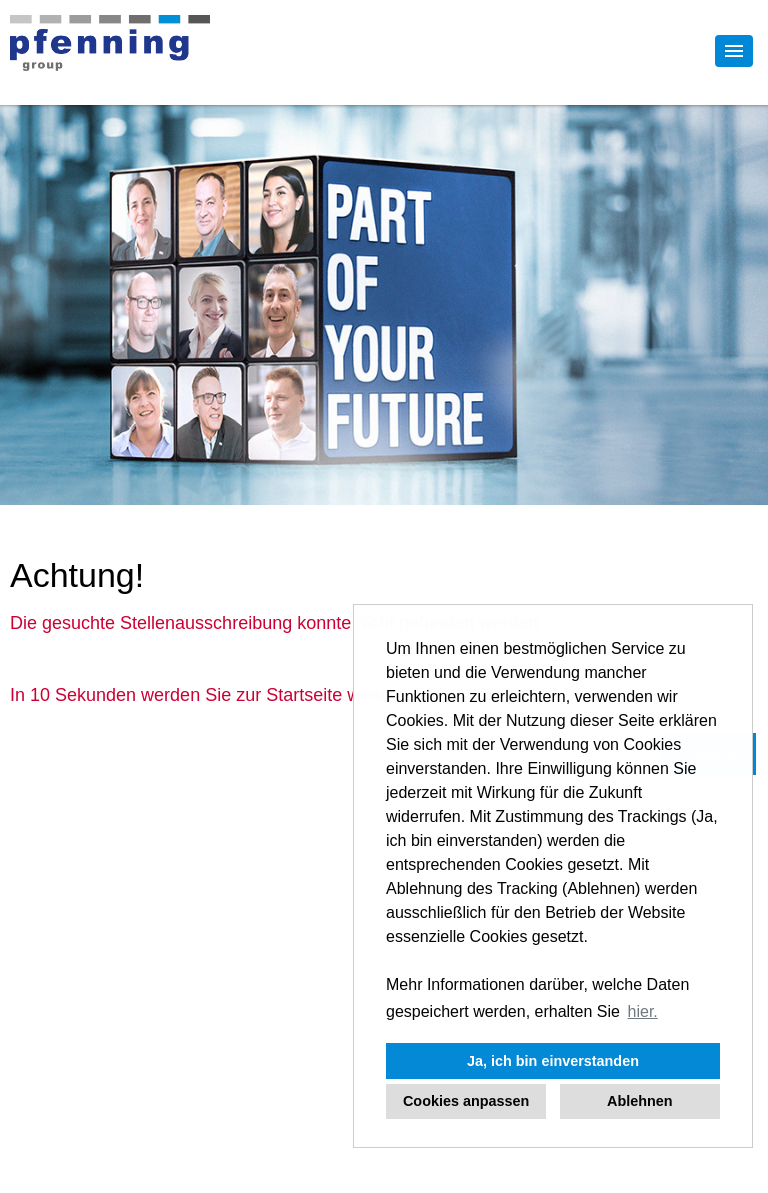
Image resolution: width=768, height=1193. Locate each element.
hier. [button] (643, 1011)
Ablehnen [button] (640, 1101)
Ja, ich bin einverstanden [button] (553, 1061)
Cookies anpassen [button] (466, 1101)
